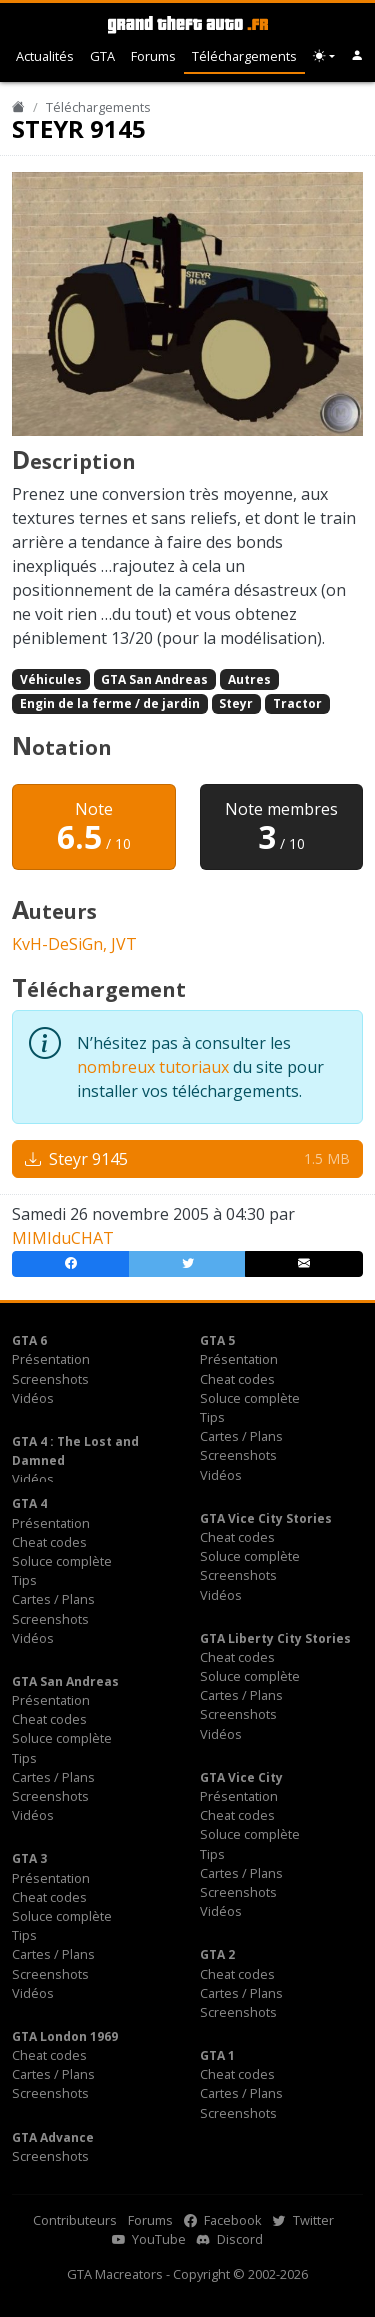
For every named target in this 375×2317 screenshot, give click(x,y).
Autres (249, 679)
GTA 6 (29, 1340)
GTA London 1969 (65, 2036)
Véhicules (51, 679)
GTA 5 (217, 1340)
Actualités (45, 56)
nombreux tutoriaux (153, 1067)
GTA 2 (217, 1954)
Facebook (223, 2220)
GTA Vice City (241, 1777)
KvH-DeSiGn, (61, 944)
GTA (102, 56)
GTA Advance (53, 2137)
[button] (357, 56)
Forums (153, 56)
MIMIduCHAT (63, 1238)
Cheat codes (237, 1379)
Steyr (236, 703)
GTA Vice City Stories (266, 1518)
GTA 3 (29, 1858)
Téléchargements (244, 56)
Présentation (51, 1359)
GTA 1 (217, 2055)
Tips (212, 1417)
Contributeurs (75, 2220)
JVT (124, 944)
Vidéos (33, 1398)
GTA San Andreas (154, 679)
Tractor (297, 703)
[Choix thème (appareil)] (324, 56)
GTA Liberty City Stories (275, 1638)
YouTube (149, 2239)
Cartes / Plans (241, 1436)
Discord (230, 2239)
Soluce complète (250, 1398)
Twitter (303, 2220)
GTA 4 (29, 1503)
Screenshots (50, 1379)
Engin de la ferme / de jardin (110, 703)
